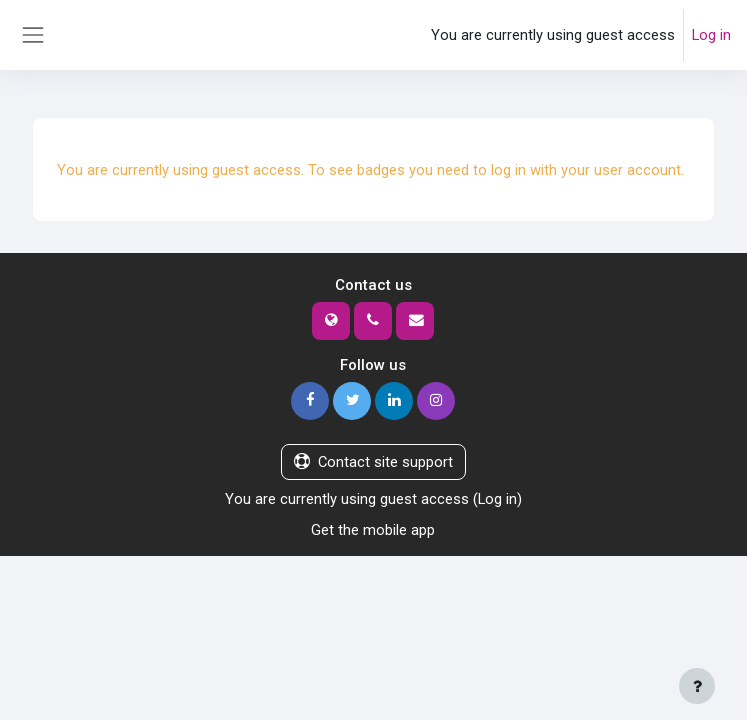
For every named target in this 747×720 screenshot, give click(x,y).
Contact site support (373, 462)
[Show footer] (697, 686)
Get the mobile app (373, 530)
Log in (711, 35)
